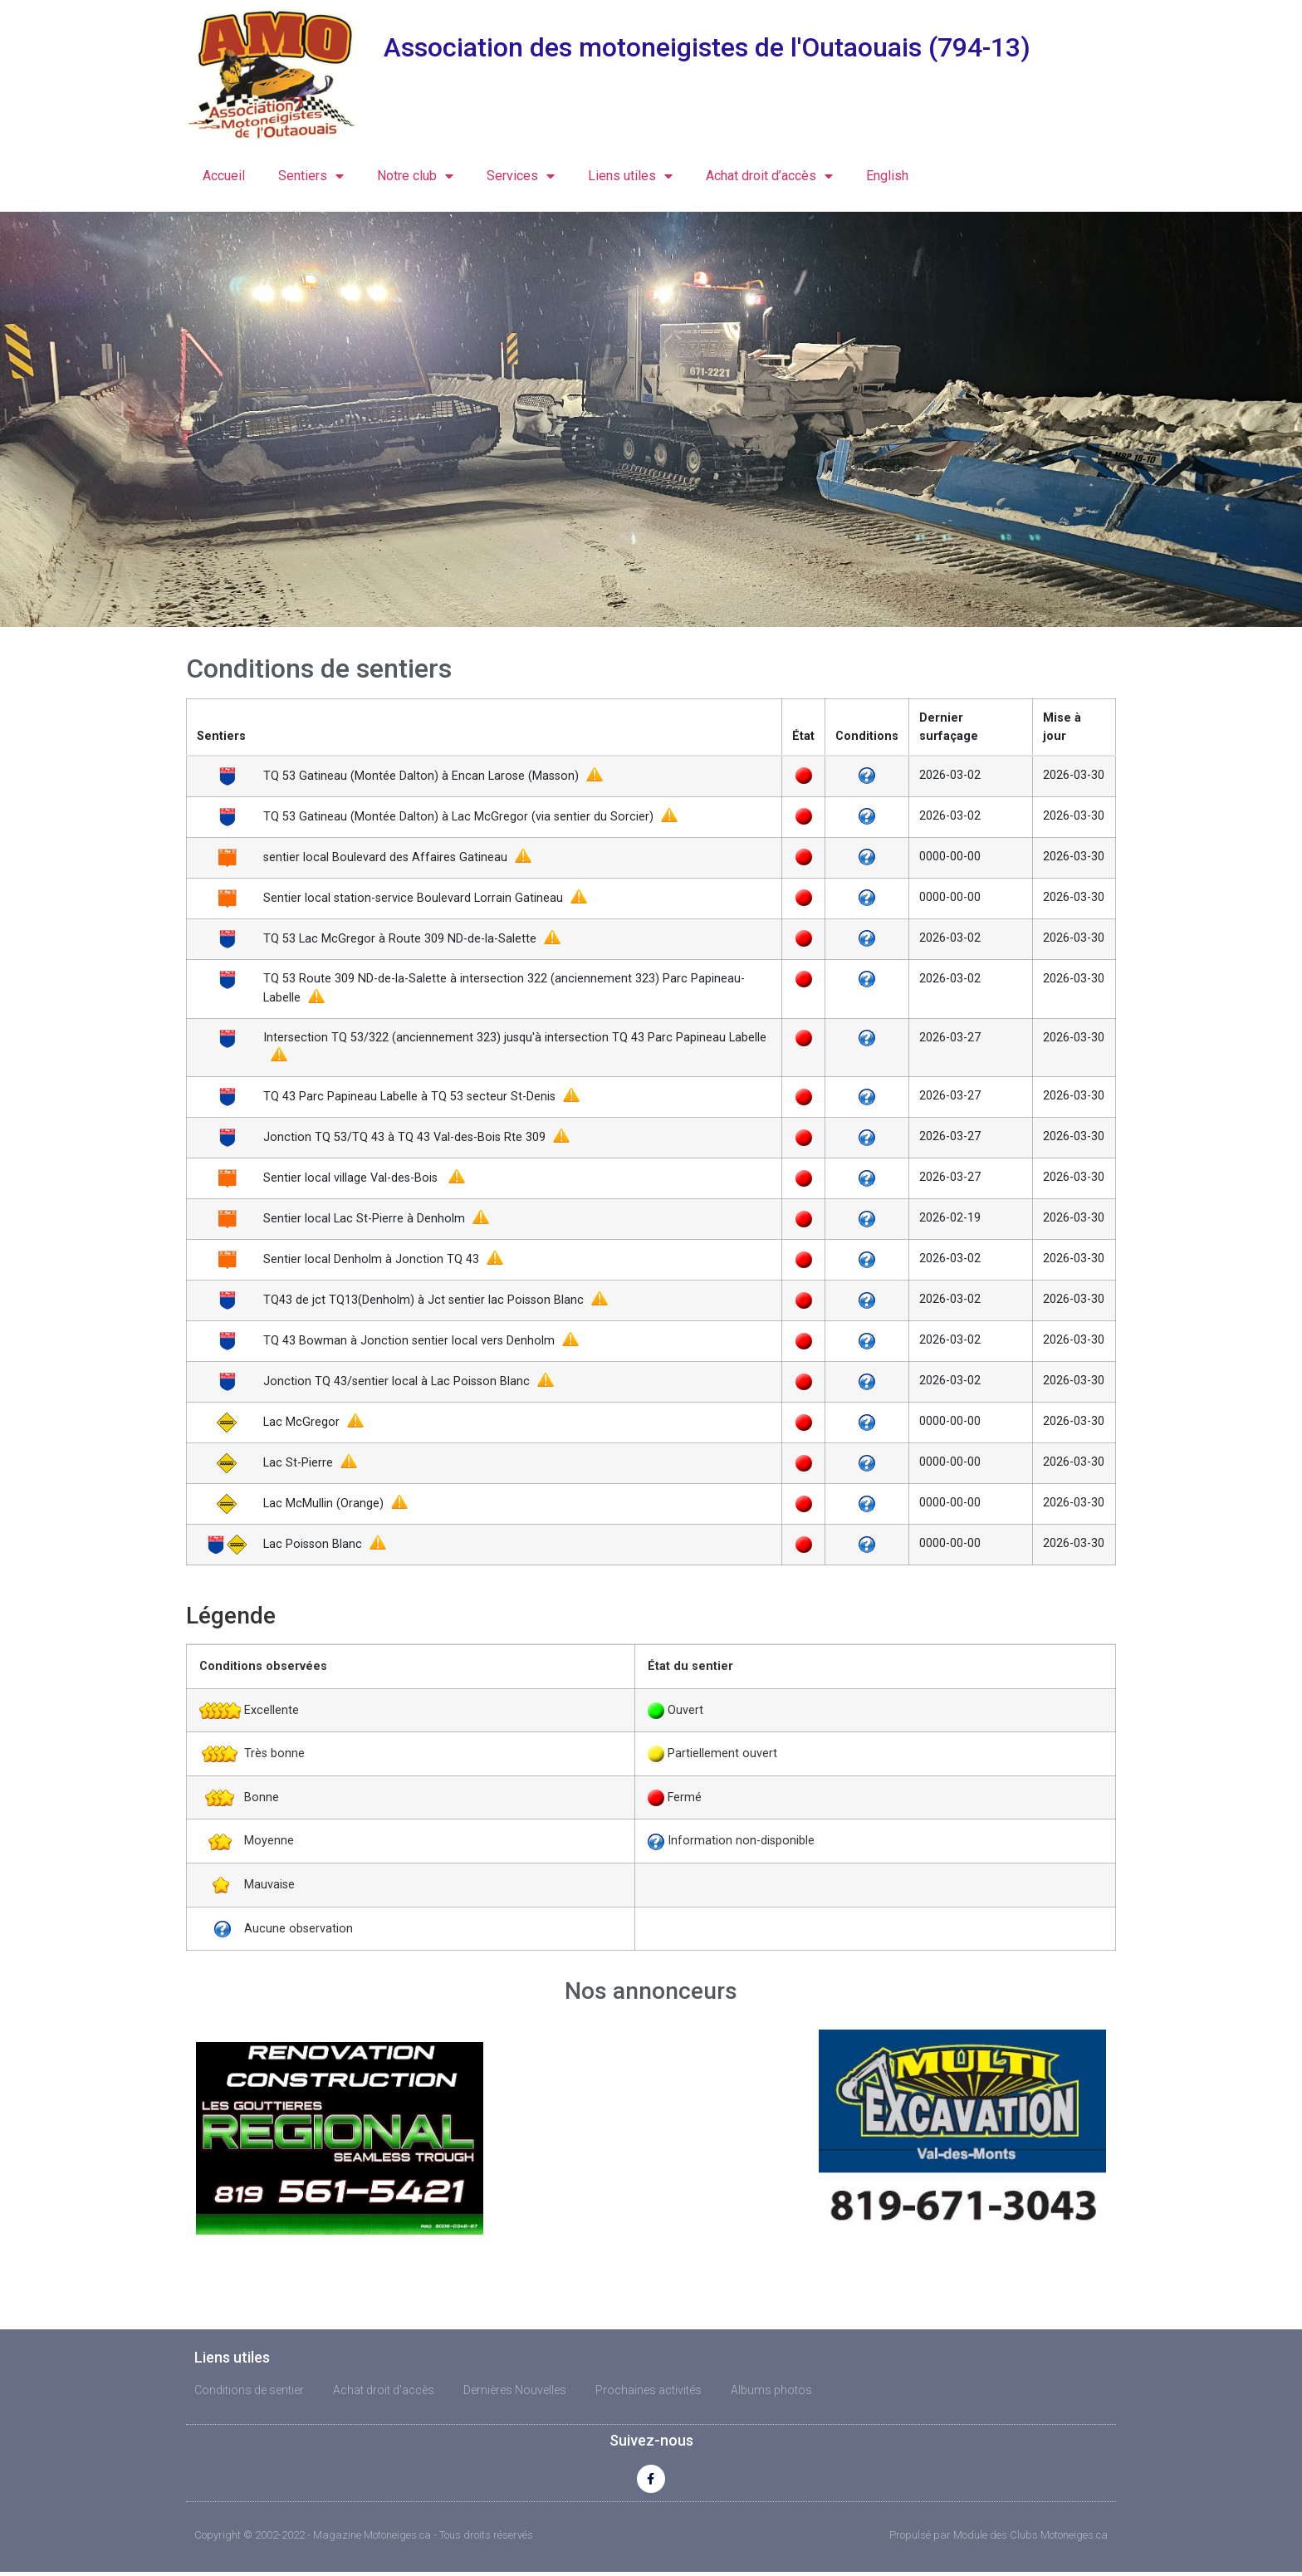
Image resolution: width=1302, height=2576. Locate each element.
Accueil (224, 176)
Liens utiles (630, 176)
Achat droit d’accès (769, 176)
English (887, 176)
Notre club (415, 176)
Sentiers (311, 176)
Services (521, 176)
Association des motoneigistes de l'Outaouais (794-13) (707, 47)
